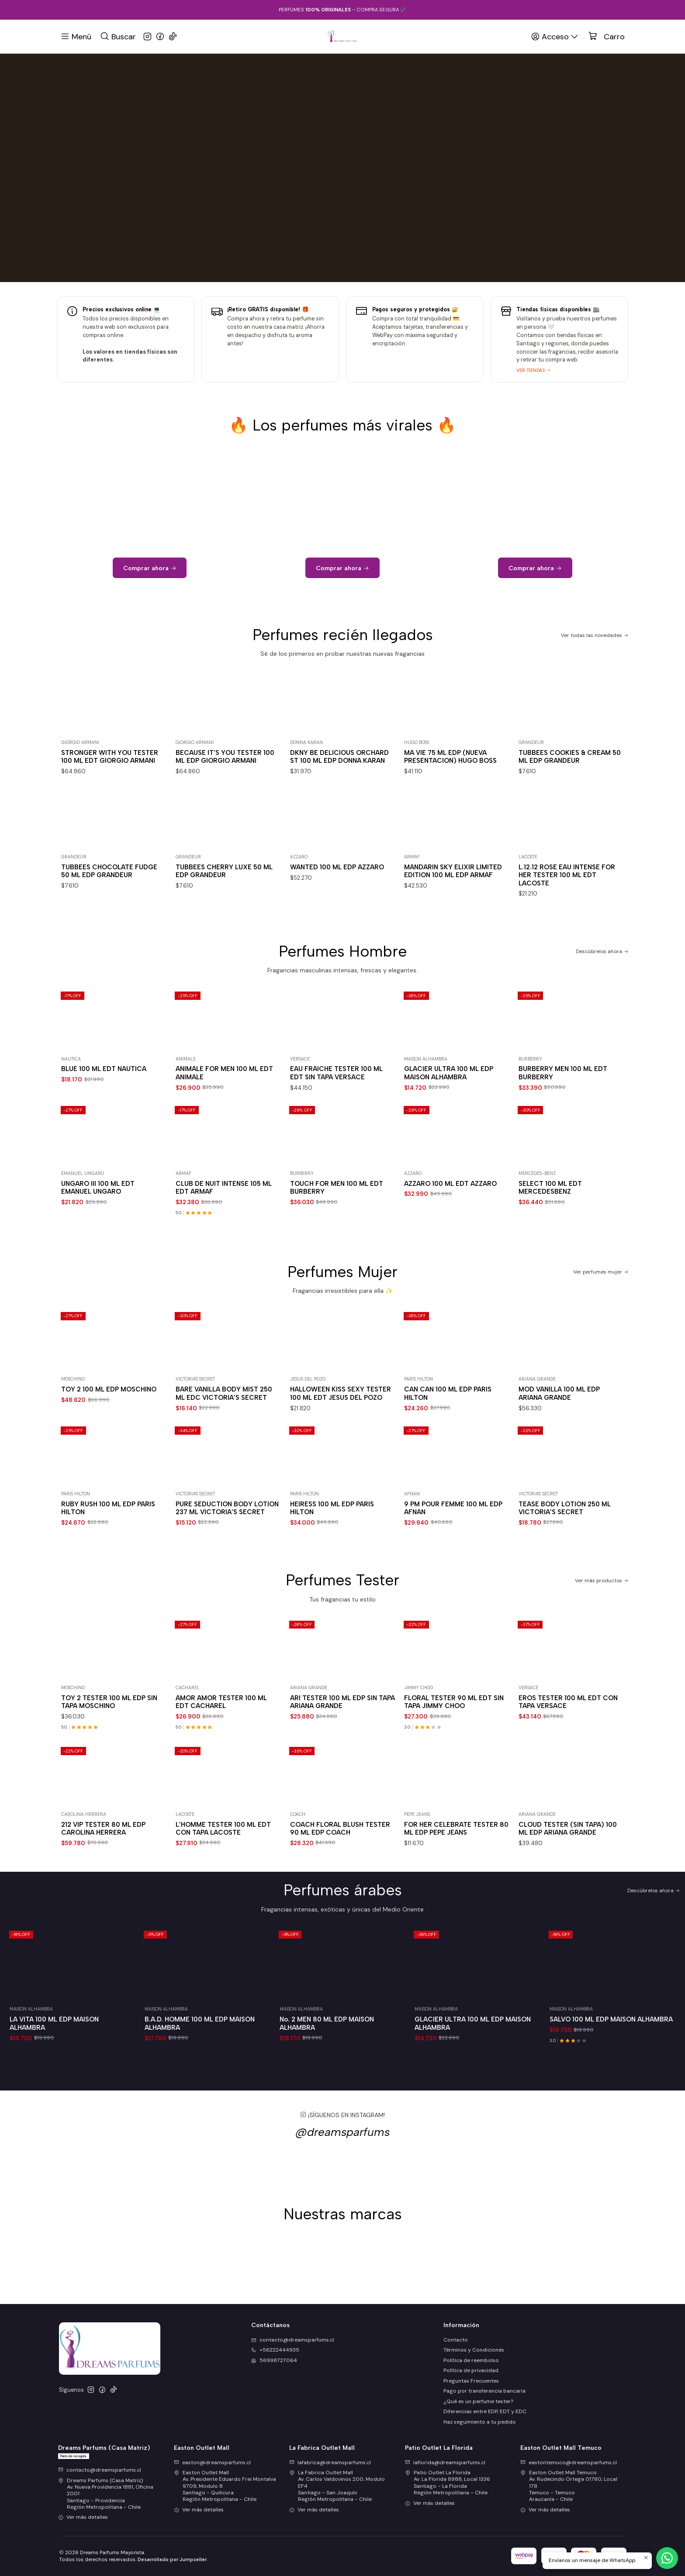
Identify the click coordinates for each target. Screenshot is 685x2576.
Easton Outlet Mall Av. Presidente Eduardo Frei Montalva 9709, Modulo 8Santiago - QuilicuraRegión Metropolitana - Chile (225, 2486)
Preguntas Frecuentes (471, 2380)
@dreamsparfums (343, 2175)
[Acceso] (555, 36)
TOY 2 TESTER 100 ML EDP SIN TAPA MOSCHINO (109, 1744)
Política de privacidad (470, 2370)
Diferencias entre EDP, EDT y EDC (484, 2411)
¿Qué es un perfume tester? (478, 2401)
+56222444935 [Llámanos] (275, 2349)
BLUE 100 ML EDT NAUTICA (103, 1112)
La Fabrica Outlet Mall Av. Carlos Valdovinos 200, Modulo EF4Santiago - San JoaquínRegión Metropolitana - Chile (337, 2486)
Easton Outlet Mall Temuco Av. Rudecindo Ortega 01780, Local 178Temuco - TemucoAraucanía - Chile (568, 2486)
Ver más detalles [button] (83, 2517)
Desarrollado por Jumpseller (172, 2559)
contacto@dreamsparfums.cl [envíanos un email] (292, 2339)
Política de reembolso (471, 2360)
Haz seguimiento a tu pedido (479, 2421)
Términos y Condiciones (473, 2349)
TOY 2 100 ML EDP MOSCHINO (108, 1432)
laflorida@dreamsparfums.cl (445, 2462)
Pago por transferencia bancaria (484, 2390)
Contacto (455, 2339)
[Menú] (76, 36)
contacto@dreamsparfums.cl (99, 2469)
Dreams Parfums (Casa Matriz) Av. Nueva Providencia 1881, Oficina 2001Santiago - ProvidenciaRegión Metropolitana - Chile (105, 2494)
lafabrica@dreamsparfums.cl (330, 2462)
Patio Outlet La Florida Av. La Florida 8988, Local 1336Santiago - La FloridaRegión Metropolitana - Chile (447, 2482)
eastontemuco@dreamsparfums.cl (568, 2462)
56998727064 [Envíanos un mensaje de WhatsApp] (274, 2360)
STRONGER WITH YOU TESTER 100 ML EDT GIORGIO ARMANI (109, 799)
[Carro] (606, 36)
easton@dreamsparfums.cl (212, 2462)
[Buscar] (117, 36)
